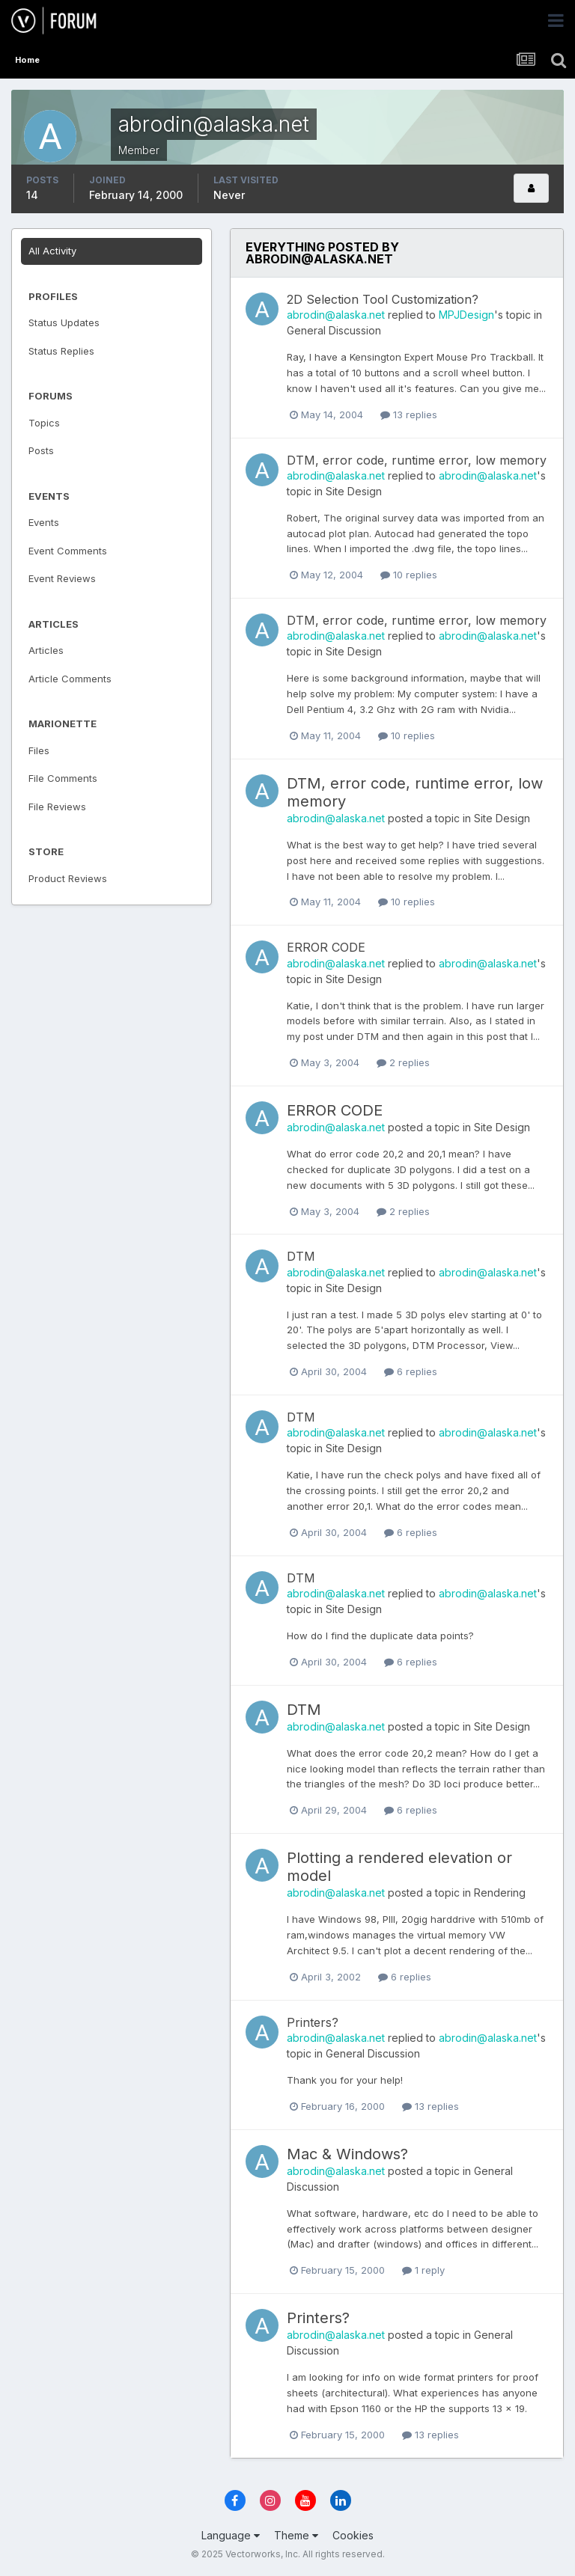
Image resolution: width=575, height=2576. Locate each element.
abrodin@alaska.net (336, 314)
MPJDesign (466, 314)
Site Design (354, 491)
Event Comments (67, 551)
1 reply (423, 2270)
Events (43, 522)
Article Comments (70, 679)
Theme (296, 2535)
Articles (46, 650)
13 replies (408, 414)
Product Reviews (67, 878)
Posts (41, 450)
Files (38, 750)
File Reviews (57, 807)
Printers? (312, 2022)
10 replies (408, 575)
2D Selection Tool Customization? (382, 299)
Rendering (500, 1892)
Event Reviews (62, 578)
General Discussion (334, 330)
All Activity (52, 251)
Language (230, 2535)
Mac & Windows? (347, 2154)
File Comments (62, 778)
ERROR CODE (326, 947)
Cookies (353, 2535)
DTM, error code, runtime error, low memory (417, 460)
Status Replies (61, 351)
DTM (301, 1256)
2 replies (403, 1062)
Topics (44, 423)
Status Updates (64, 322)
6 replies (410, 1371)
